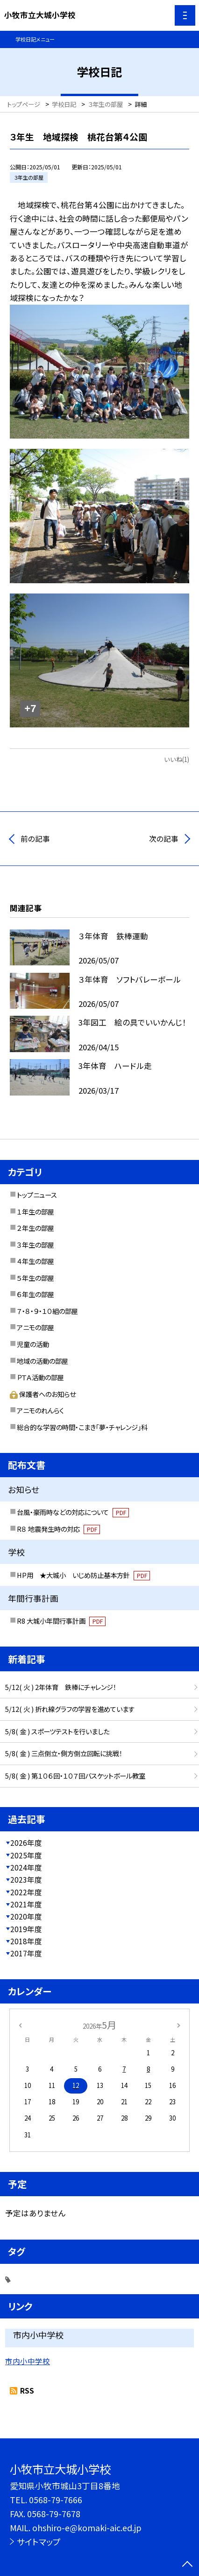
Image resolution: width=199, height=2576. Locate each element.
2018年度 (26, 1941)
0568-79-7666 (55, 2499)
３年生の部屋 (35, 1245)
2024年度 (26, 1867)
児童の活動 (33, 1344)
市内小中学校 (27, 2361)
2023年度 (26, 1879)
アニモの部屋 (35, 1327)
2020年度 (26, 1916)
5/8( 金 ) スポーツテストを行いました (57, 1731)
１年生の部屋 (35, 1211)
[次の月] (178, 2024)
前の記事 (35, 838)
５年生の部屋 (35, 1278)
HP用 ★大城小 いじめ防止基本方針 (83, 1575)
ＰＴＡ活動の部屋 (40, 1377)
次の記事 (163, 838)
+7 (30, 708)
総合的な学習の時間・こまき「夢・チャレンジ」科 (82, 1427)
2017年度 (26, 1953)
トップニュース (37, 1195)
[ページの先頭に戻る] (187, 2565)
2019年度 (26, 1929)
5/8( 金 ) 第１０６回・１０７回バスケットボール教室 (75, 1775)
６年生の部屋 (35, 1294)
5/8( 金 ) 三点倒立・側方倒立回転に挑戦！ (63, 1753)
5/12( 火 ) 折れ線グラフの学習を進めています (70, 1709)
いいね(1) (176, 759)
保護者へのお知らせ (43, 1394)
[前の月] (20, 2024)
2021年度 (26, 1904)
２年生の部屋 (35, 1228)
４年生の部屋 (35, 1261)
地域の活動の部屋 (42, 1361)
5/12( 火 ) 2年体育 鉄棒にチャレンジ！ (60, 1687)
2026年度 (26, 1842)
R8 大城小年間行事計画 (61, 1621)
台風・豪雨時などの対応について (73, 1512)
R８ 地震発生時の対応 (58, 1529)
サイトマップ (39, 2541)
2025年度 (26, 1855)
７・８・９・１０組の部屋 (47, 1311)
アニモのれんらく (40, 1410)
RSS (27, 2390)
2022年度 (26, 1892)
